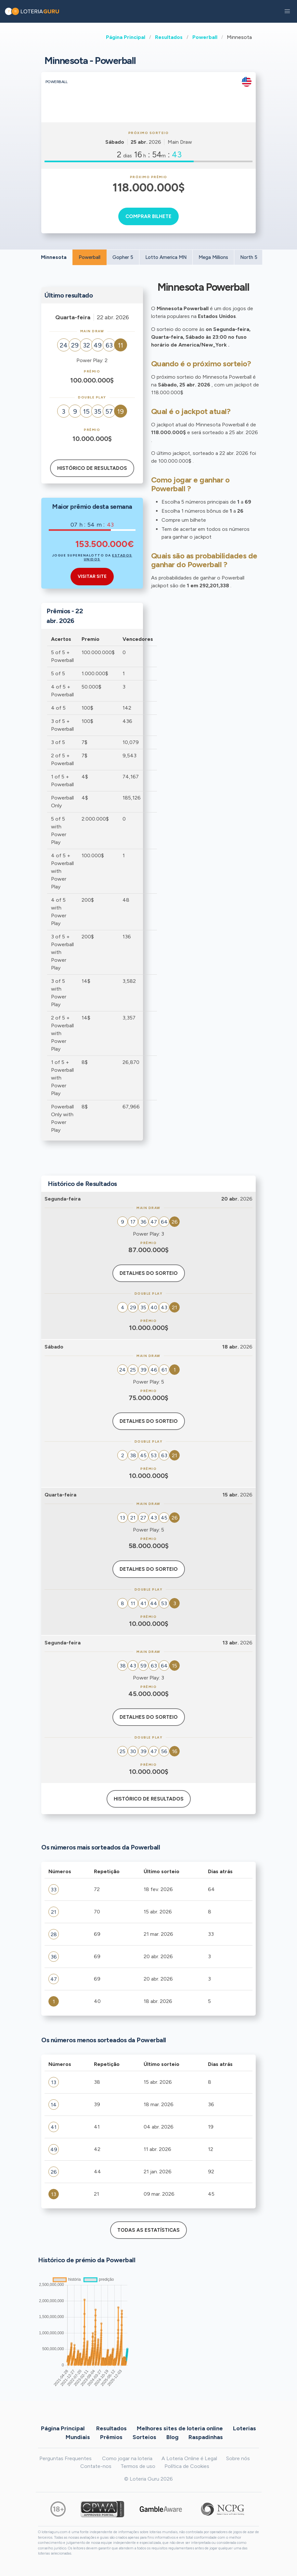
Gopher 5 (122, 257)
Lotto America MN (166, 257)
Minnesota (54, 257)
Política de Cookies (186, 2466)
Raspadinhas (205, 2436)
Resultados (169, 37)
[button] (287, 11)
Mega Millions (213, 257)
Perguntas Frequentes (65, 2458)
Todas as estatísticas (148, 2230)
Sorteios (144, 2436)
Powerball (204, 37)
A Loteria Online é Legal (189, 2458)
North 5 (248, 257)
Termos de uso (138, 2466)
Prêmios (111, 2436)
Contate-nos (95, 2466)
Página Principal (125, 37)
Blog (172, 2436)
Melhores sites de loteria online (180, 2428)
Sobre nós (238, 2458)
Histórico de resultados (92, 468)
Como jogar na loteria (127, 2458)
